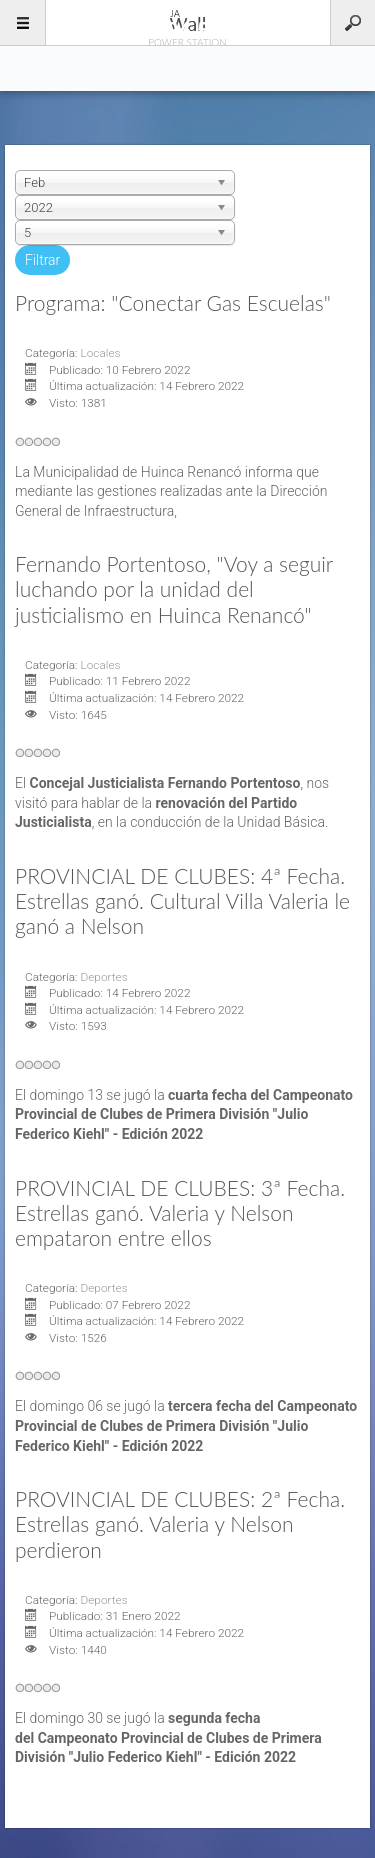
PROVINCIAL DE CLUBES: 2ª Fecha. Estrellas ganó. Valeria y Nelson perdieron (180, 1523)
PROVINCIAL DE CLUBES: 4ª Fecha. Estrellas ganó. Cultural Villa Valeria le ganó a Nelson (182, 900)
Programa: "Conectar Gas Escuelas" (173, 302)
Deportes (103, 977)
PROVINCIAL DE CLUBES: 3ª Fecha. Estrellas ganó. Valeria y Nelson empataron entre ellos (180, 1212)
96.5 (188, 22)
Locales (100, 353)
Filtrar (42, 260)
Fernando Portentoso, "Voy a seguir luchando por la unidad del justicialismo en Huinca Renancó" (174, 588)
